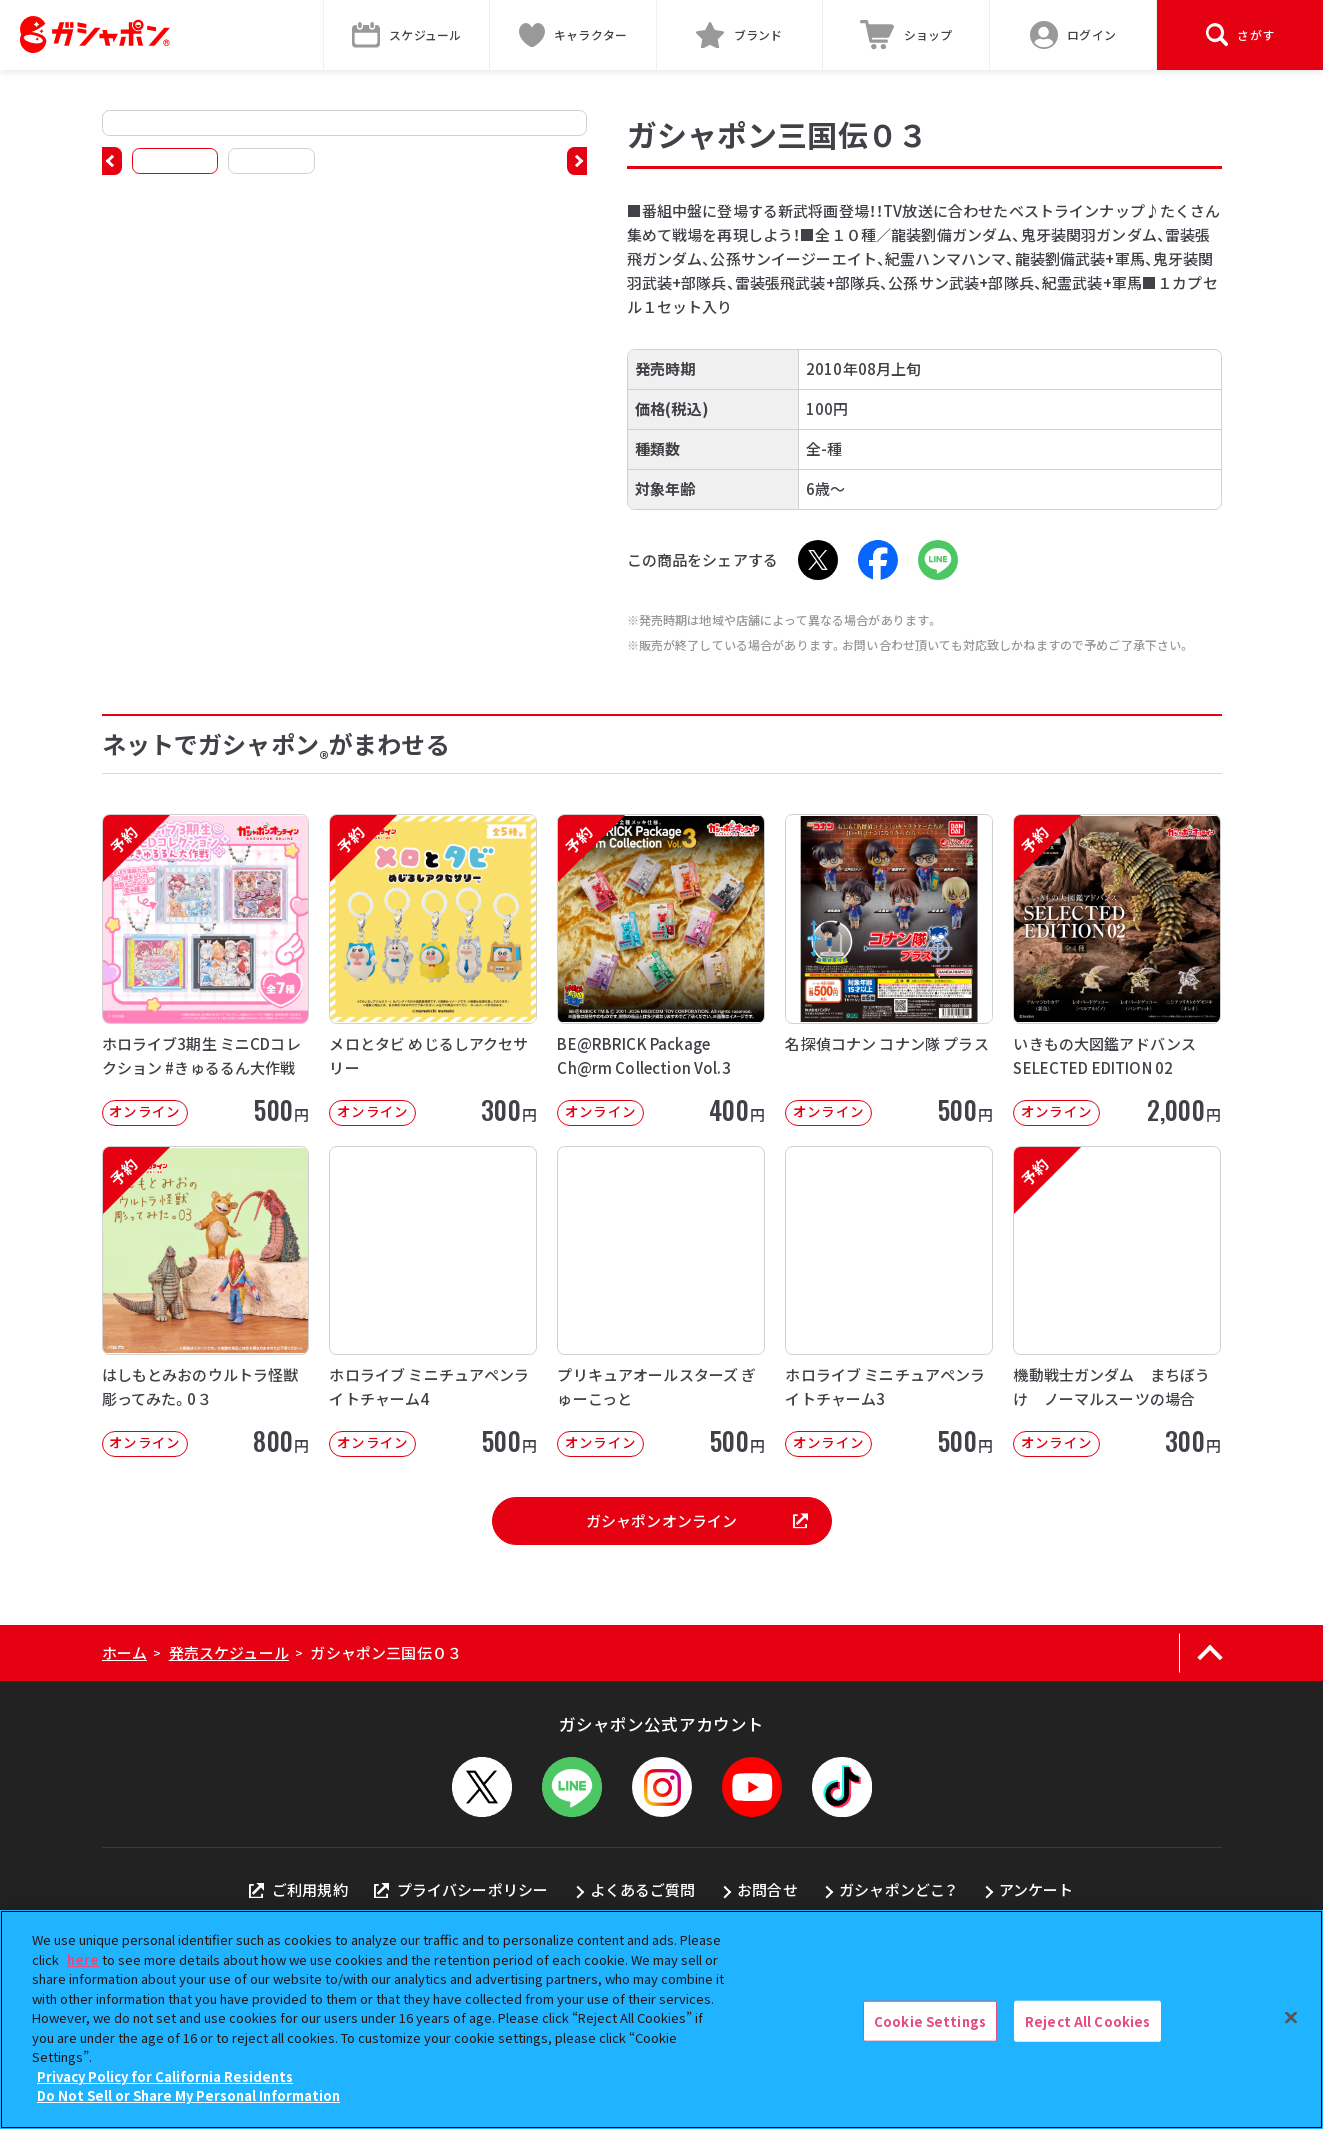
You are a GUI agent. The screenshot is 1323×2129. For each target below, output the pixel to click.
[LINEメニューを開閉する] (572, 1787)
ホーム (124, 1652)
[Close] (1291, 2017)
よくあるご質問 (643, 1889)
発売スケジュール (229, 1652)
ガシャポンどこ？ (898, 1889)
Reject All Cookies (1087, 2020)
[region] (661, 2019)
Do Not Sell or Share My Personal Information (188, 2095)
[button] (112, 161)
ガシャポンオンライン (697, 1520)
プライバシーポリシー (461, 1889)
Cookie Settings (930, 2020)
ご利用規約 (298, 1889)
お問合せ (767, 1889)
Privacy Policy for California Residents (165, 2076)
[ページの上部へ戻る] (1210, 1653)
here (83, 1959)
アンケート (1036, 1889)
